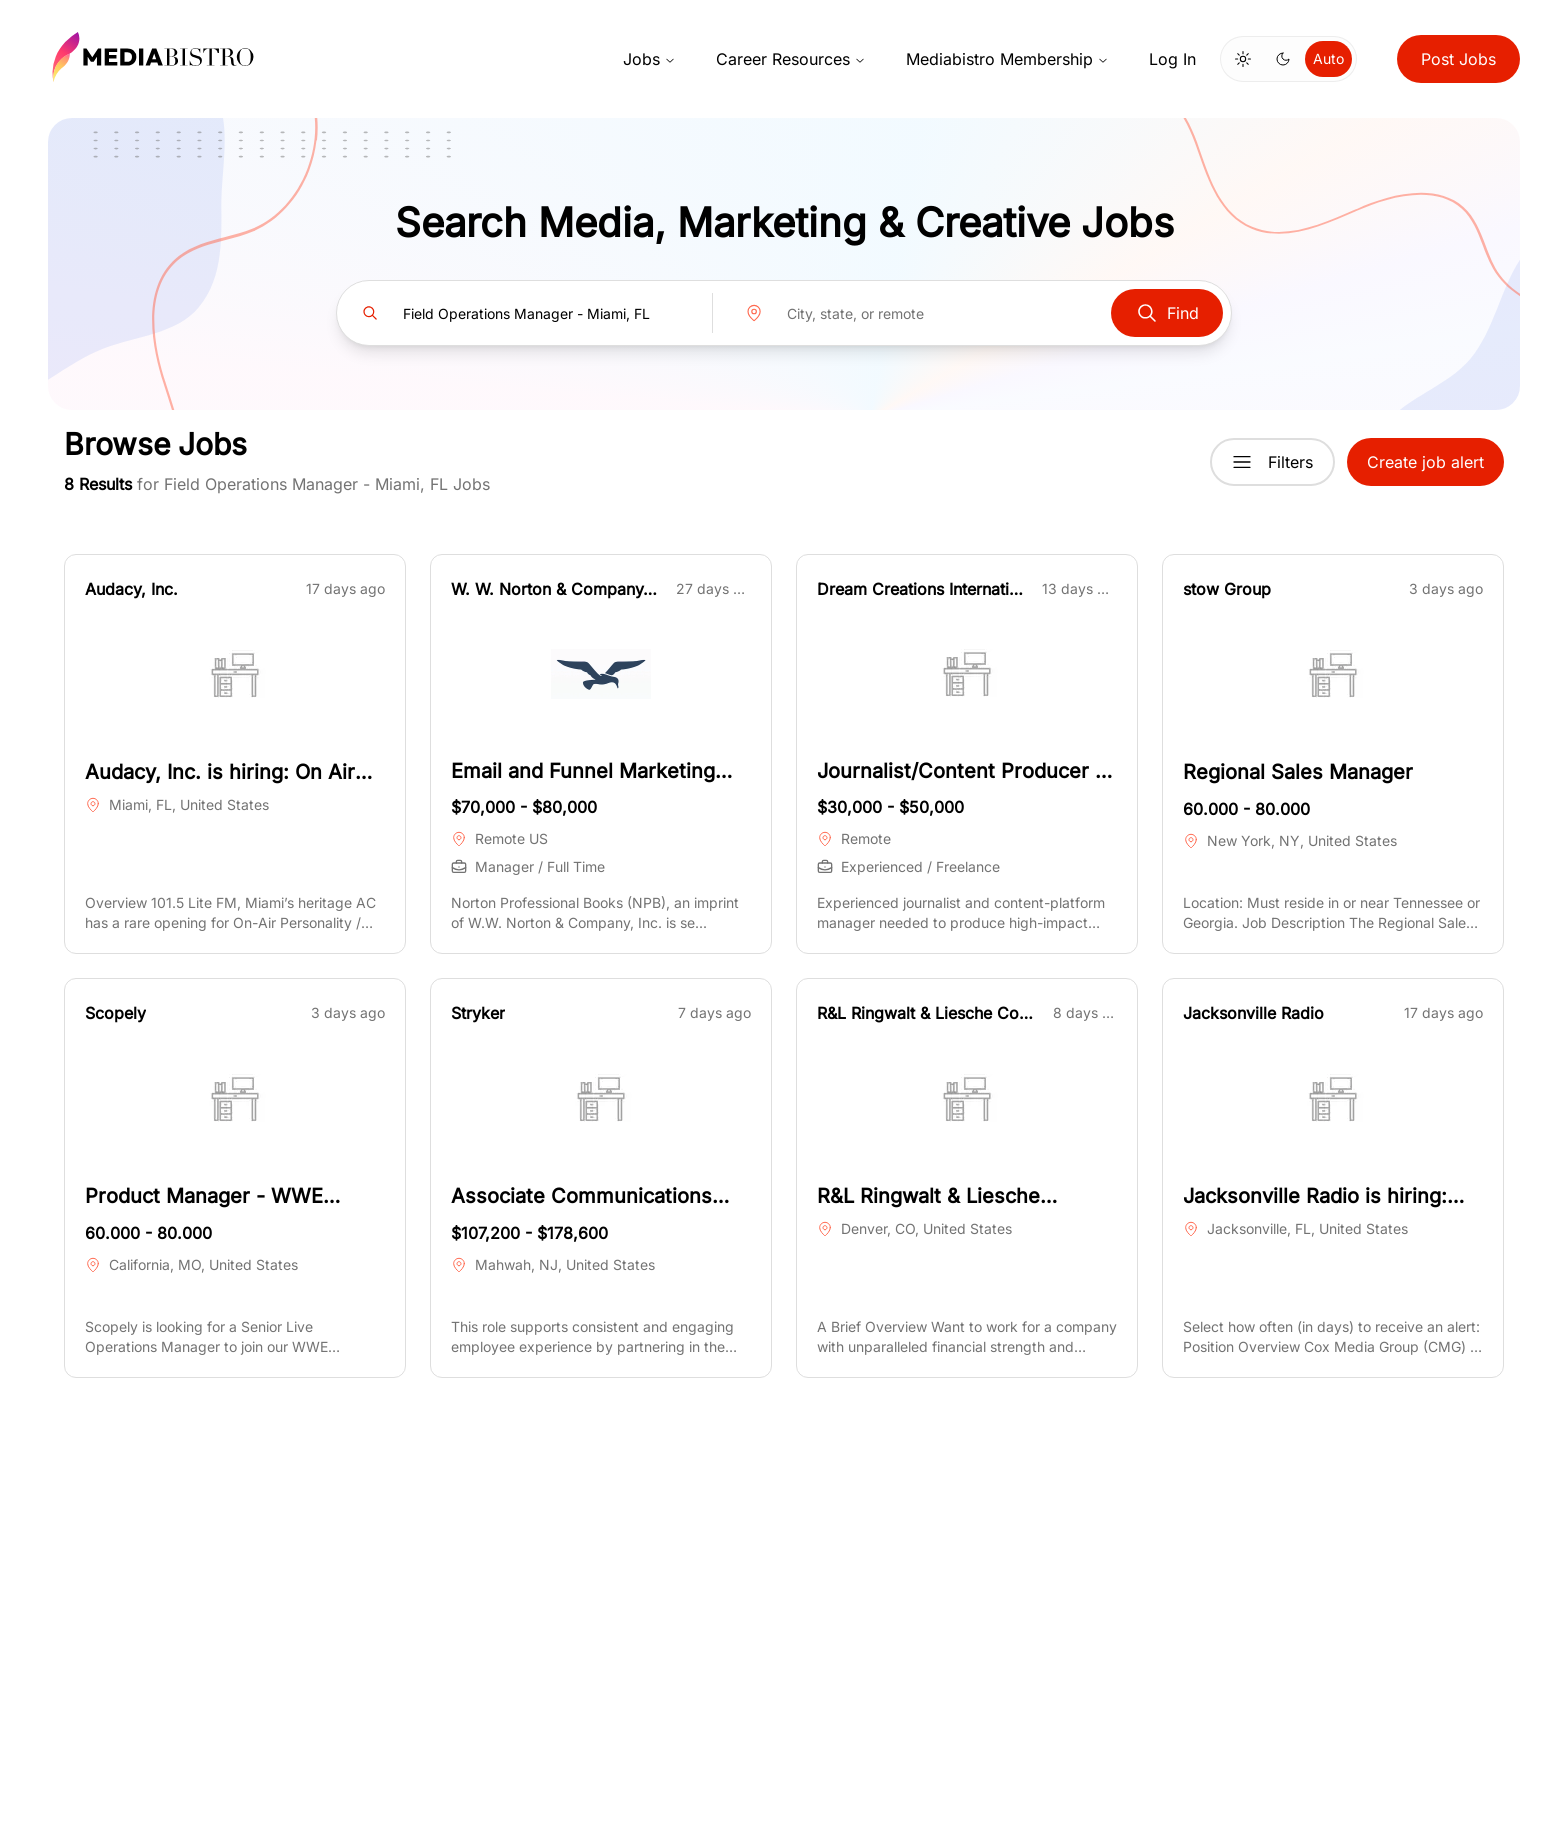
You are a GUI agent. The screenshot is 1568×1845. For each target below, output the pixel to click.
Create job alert (1425, 462)
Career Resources (791, 59)
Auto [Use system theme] (1328, 58)
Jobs (649, 59)
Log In (1172, 59)
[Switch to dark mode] (1283, 59)
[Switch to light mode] (1243, 59)
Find (1167, 313)
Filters (1272, 462)
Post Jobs (1458, 59)
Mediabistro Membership (1007, 59)
